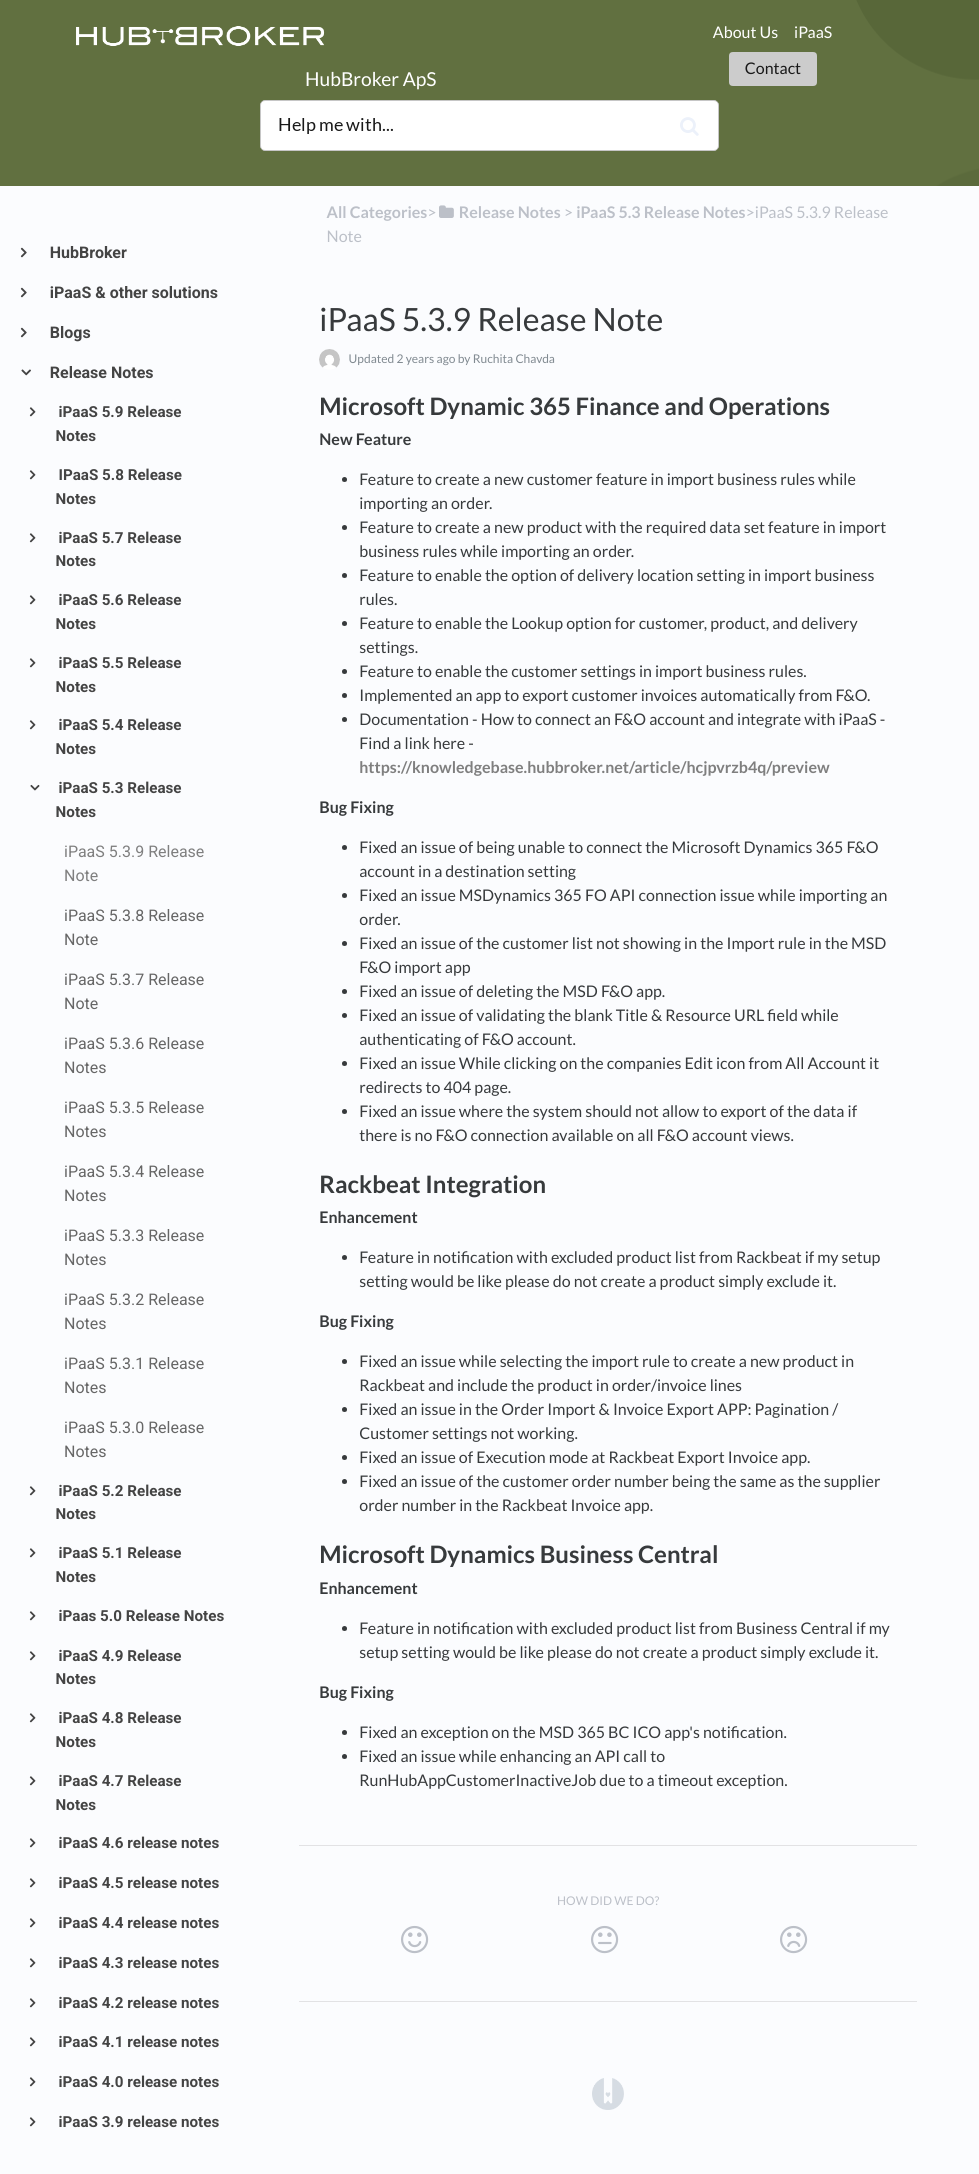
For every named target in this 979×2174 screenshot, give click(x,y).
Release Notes (101, 372)
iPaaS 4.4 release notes (138, 1923)
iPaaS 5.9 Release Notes (119, 424)
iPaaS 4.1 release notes (138, 2042)
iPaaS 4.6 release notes (138, 1843)
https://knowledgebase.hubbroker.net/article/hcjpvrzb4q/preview (594, 767)
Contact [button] (773, 68)
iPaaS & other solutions (133, 292)
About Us (745, 32)
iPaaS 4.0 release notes (138, 2082)
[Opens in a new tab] (608, 2092)
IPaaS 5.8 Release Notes (119, 487)
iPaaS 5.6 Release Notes (119, 612)
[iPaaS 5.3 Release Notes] (660, 212)
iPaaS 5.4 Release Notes (119, 737)
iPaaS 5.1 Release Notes (119, 1565)
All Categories (377, 212)
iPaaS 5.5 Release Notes (119, 675)
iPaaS (813, 32)
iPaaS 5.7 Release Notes (119, 550)
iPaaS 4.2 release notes (138, 2003)
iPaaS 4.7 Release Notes (119, 1793)
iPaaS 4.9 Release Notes (119, 1668)
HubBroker (87, 252)
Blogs (69, 332)
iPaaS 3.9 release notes (138, 2122)
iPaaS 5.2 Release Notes (119, 1503)
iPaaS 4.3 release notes (138, 1963)
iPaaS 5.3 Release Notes (119, 800)
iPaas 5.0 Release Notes (140, 1616)
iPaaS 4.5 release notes (138, 1883)
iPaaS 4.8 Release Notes (119, 1730)
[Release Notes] (499, 212)
